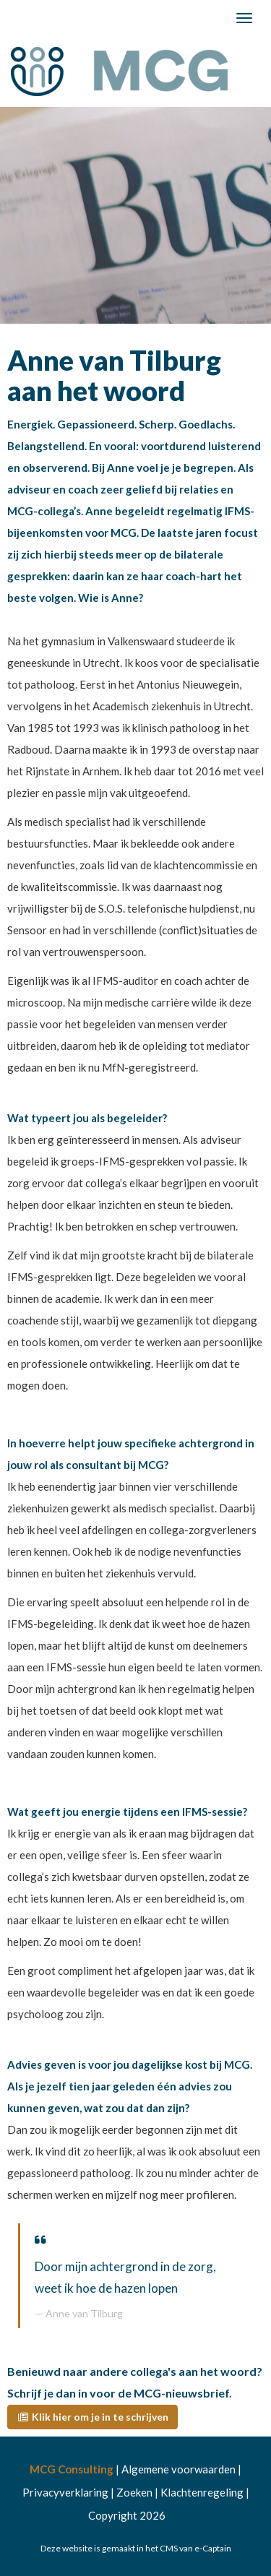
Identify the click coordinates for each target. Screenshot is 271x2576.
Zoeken (134, 2492)
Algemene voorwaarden (178, 2469)
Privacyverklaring (65, 2492)
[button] (92, 2417)
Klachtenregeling (202, 2492)
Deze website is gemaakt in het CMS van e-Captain (135, 2548)
